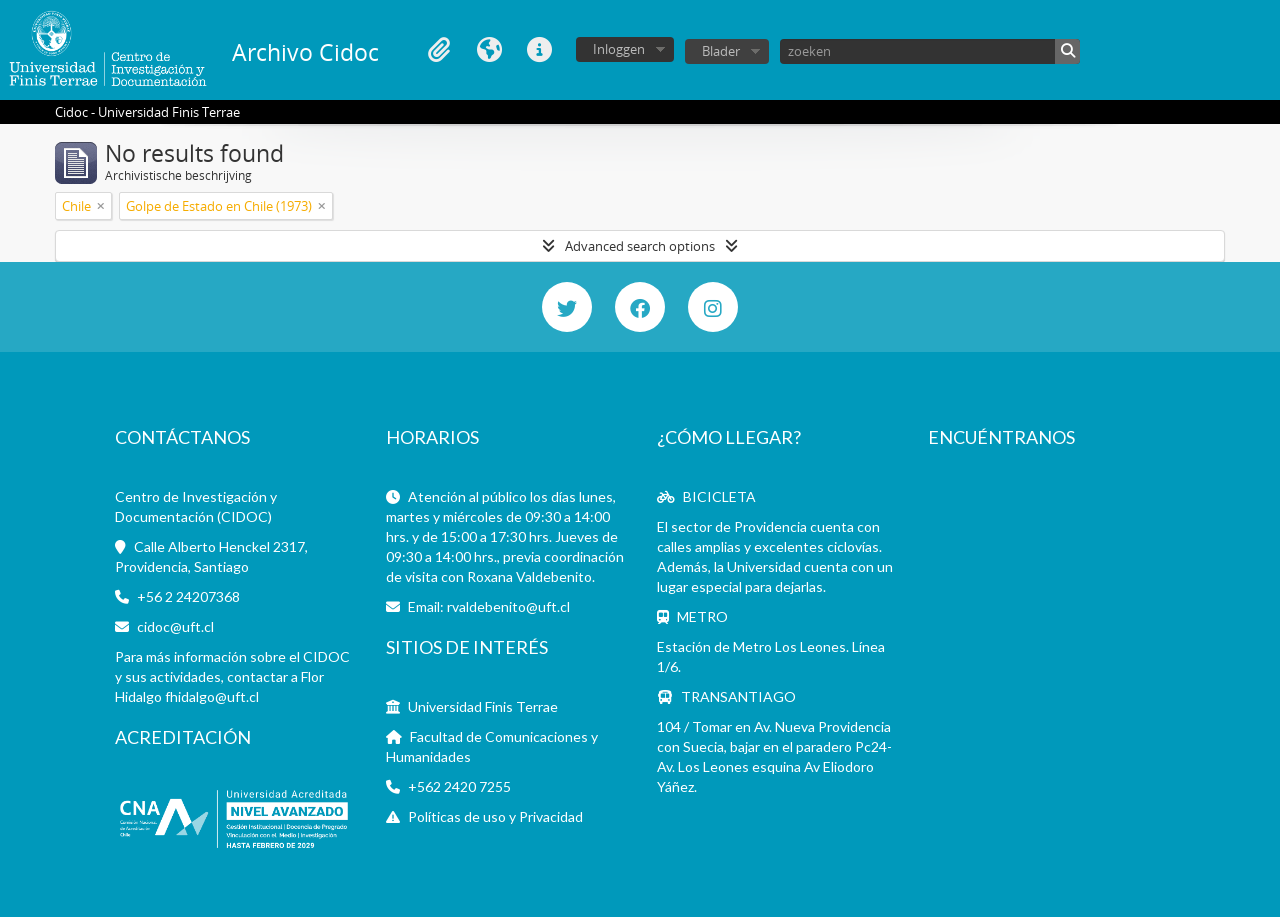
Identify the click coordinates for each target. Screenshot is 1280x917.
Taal (489, 50)
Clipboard (439, 50)
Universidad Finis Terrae (483, 706)
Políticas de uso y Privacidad (495, 816)
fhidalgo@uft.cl (212, 696)
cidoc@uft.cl (175, 626)
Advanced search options (640, 246)
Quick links (539, 50)
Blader (721, 51)
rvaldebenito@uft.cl (508, 606)
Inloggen (619, 49)
